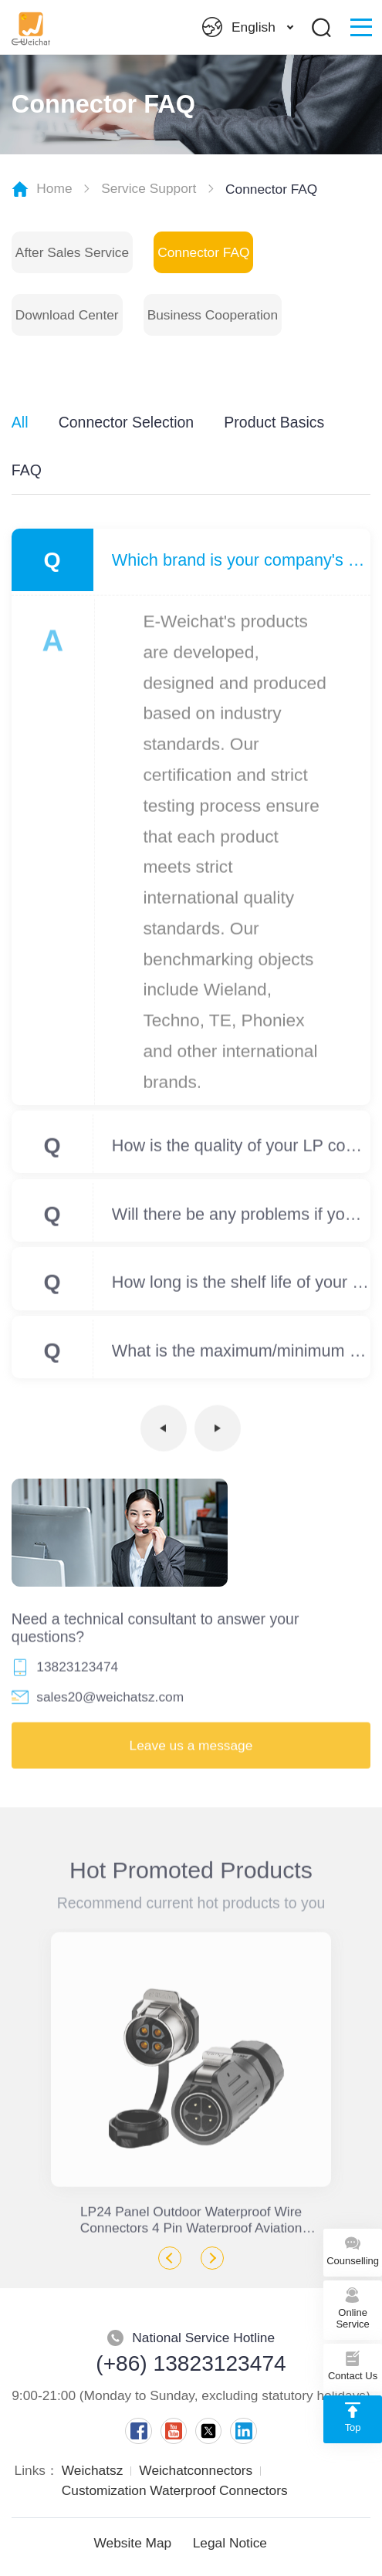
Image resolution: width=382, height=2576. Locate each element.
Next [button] (212, 2258)
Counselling (352, 2249)
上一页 (163, 1433)
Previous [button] (169, 2258)
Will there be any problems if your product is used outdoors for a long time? (241, 1219)
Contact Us (352, 2364)
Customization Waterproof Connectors (175, 2490)
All (20, 422)
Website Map (133, 2543)
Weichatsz (92, 2470)
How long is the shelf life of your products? (241, 1287)
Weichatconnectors (195, 2470)
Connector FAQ (203, 252)
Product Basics (274, 422)
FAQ (27, 469)
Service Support (148, 188)
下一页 (217, 1433)
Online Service (352, 2307)
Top (352, 2416)
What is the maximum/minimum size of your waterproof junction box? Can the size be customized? (241, 1355)
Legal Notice (230, 2543)
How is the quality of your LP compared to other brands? (241, 1150)
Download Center (67, 315)
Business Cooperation (212, 315)
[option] (191, 2081)
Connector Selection (126, 422)
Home (54, 188)
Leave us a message (191, 1750)
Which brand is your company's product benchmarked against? (241, 560)
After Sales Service (72, 252)
